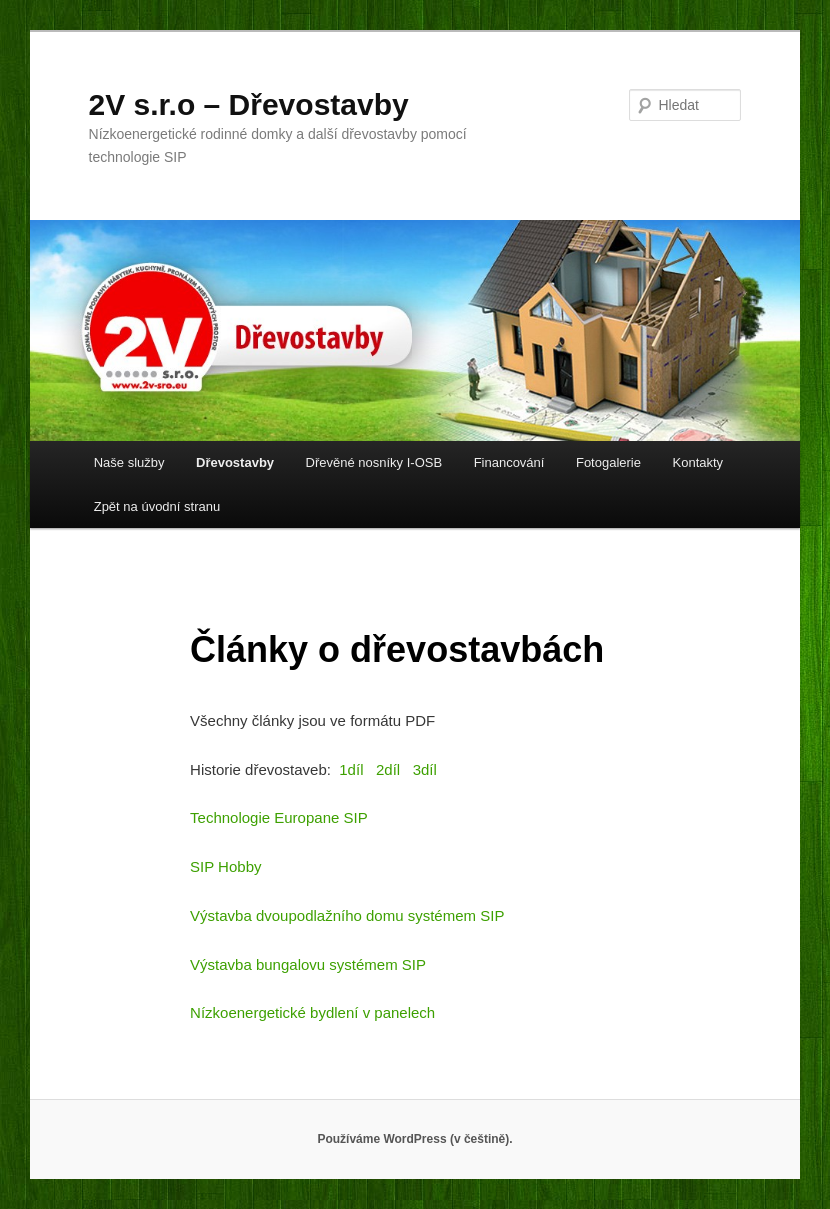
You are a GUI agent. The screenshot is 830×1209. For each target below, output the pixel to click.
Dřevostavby (235, 462)
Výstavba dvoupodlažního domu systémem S (340, 915)
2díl (388, 769)
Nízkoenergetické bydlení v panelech (312, 1012)
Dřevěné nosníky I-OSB (374, 462)
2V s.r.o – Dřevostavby (249, 104)
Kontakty (698, 462)
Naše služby (129, 462)
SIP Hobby (225, 866)
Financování (509, 462)
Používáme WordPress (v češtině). (414, 1139)
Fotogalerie (608, 462)
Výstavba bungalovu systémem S (301, 964)
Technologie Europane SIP (279, 817)
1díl (351, 769)
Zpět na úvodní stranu (157, 506)
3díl (425, 769)
